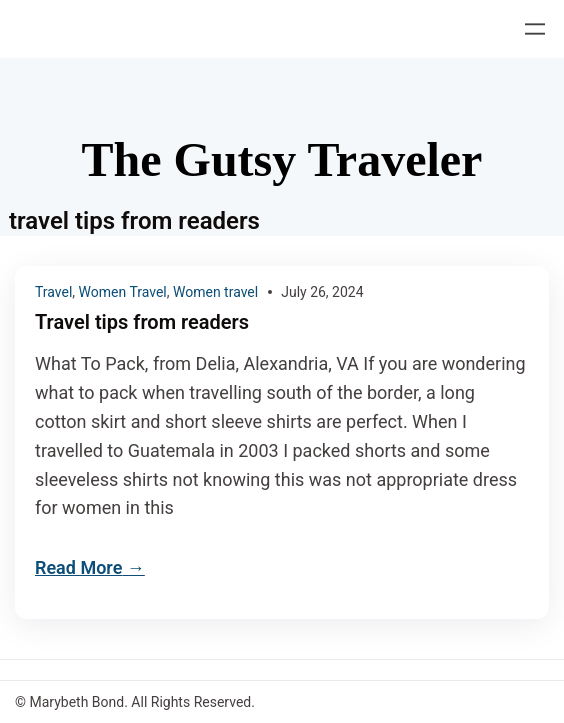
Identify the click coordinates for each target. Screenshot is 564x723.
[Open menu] (535, 29)
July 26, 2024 (322, 292)
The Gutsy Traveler (282, 159)
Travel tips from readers (142, 322)
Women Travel (123, 292)
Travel (53, 292)
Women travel (215, 292)
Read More (78, 567)
